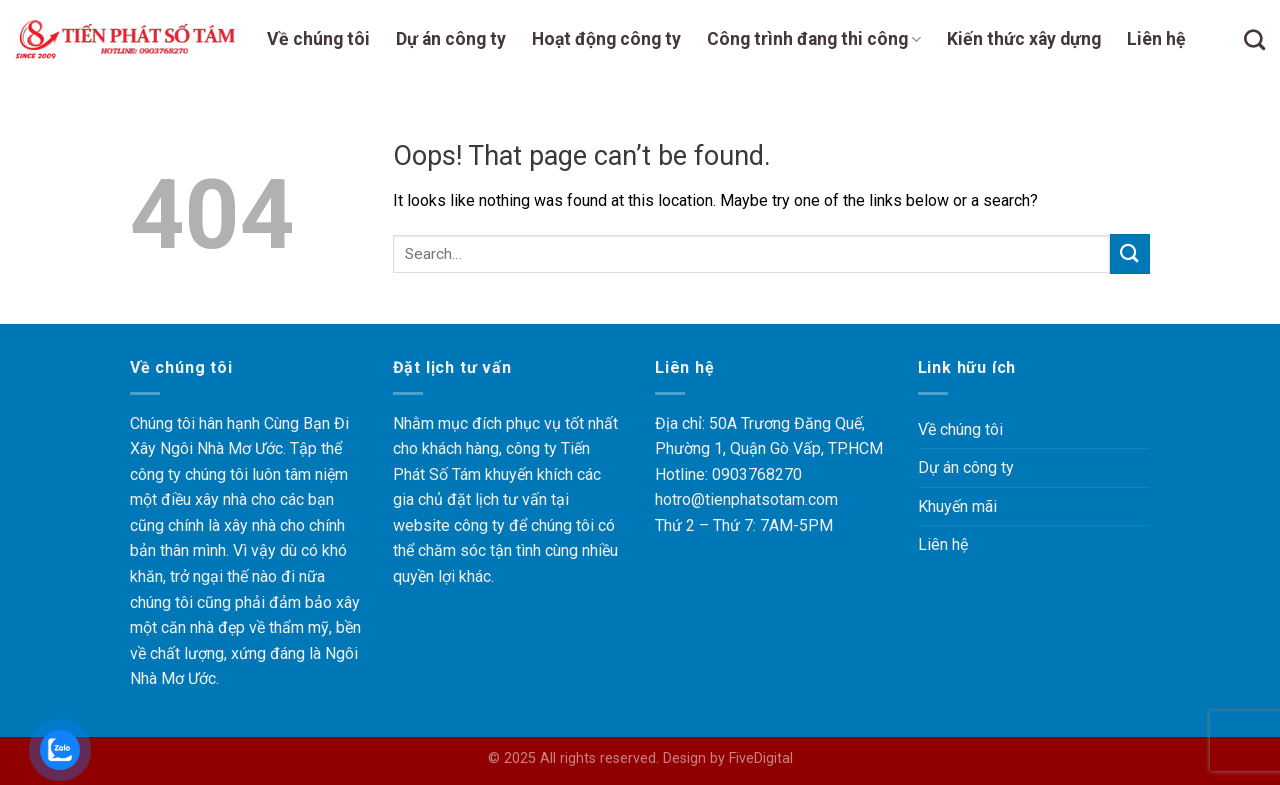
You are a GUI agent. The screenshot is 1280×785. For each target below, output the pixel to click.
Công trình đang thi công (814, 39)
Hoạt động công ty (606, 39)
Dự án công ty (451, 39)
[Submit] (1130, 253)
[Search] (1254, 39)
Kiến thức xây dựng (1024, 39)
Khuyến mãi (957, 506)
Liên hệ (1156, 39)
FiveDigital (761, 758)
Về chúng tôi (318, 39)
